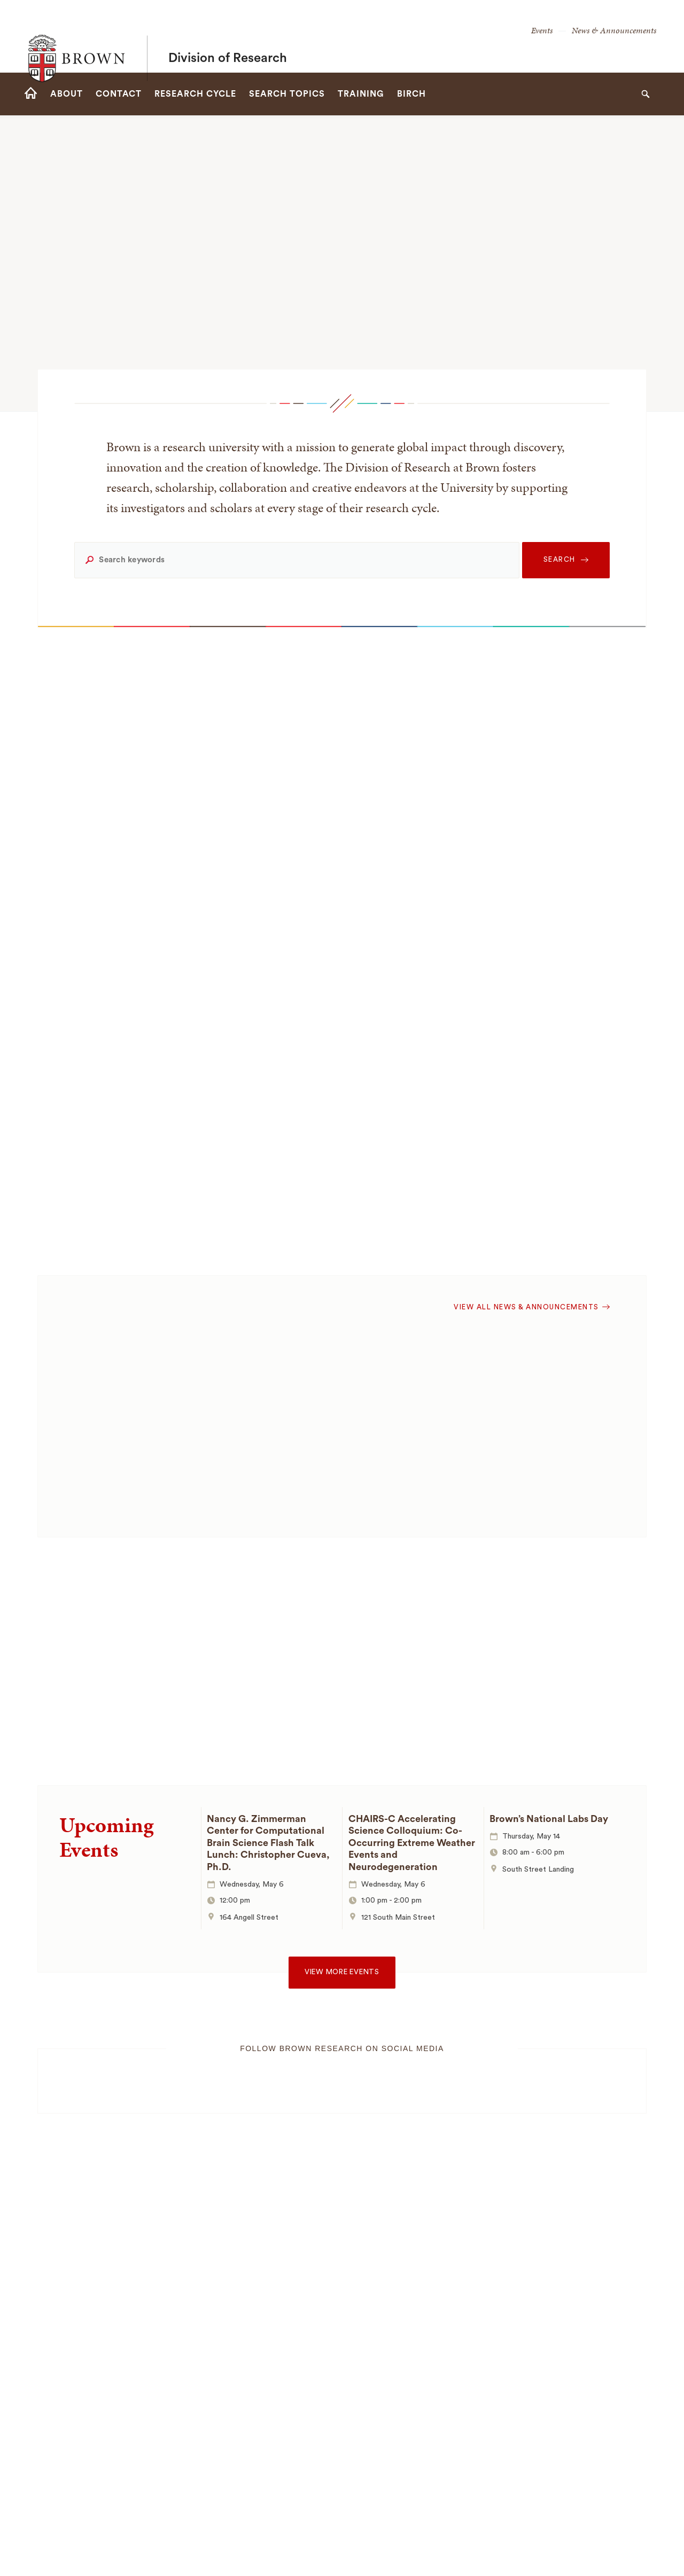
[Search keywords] (296, 560)
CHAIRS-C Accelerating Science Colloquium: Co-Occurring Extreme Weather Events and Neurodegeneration (411, 1843)
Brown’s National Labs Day (548, 1819)
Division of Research (227, 36)
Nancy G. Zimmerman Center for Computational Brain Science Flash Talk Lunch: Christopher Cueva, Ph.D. (268, 1843)
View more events (342, 1972)
